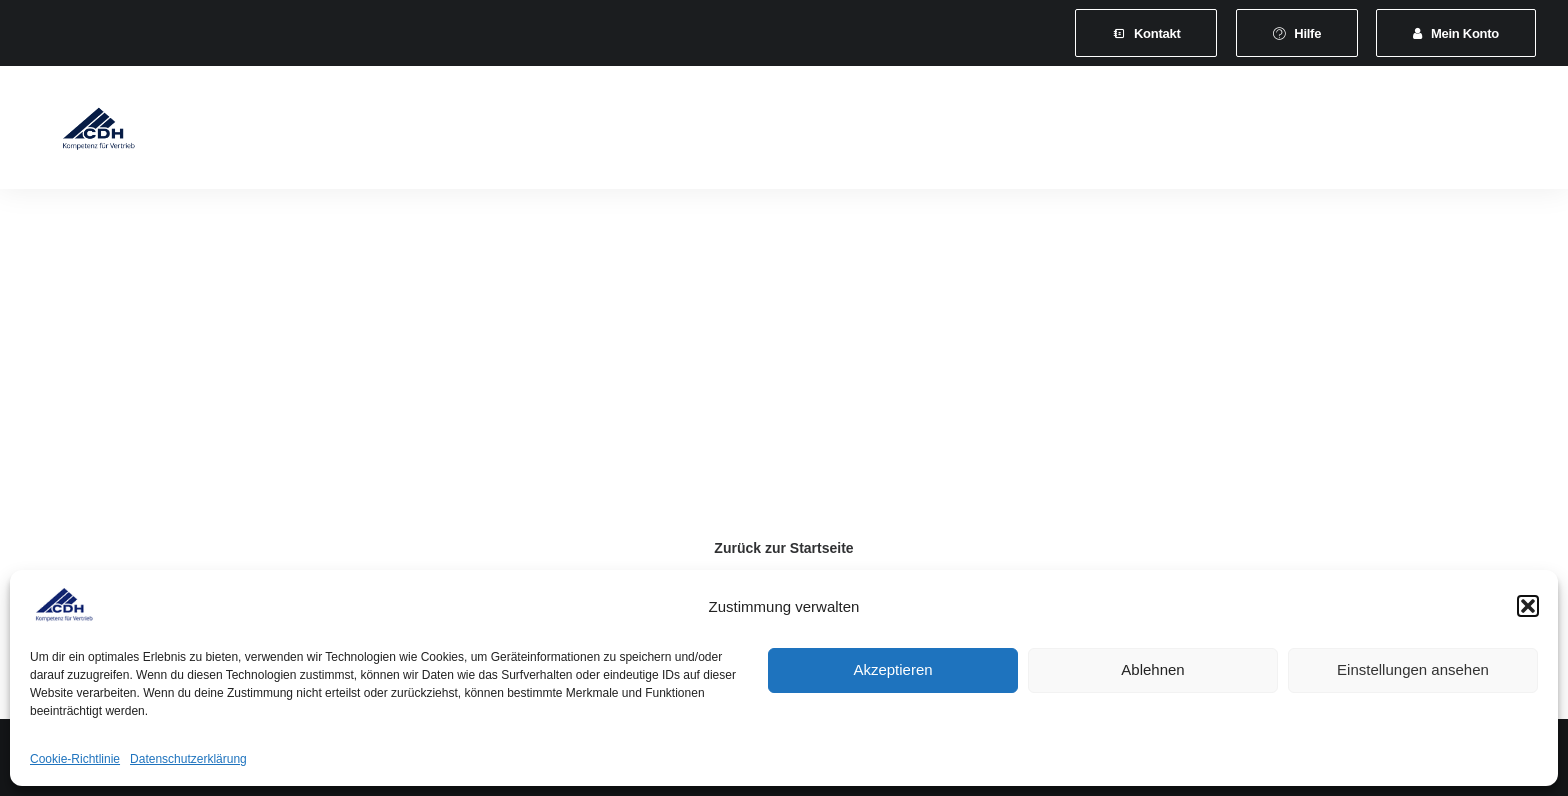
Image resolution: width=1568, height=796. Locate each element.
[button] (1528, 606)
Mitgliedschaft (452, 131)
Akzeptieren (892, 669)
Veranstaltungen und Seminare (743, 131)
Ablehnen (1152, 669)
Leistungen (569, 131)
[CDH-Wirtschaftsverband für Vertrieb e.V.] (81, 132)
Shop (1220, 131)
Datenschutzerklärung (188, 759)
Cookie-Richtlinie (75, 759)
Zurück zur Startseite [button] (783, 548)
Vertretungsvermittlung (1092, 131)
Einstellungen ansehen (1413, 669)
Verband (343, 131)
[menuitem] (1146, 33)
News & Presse (929, 131)
